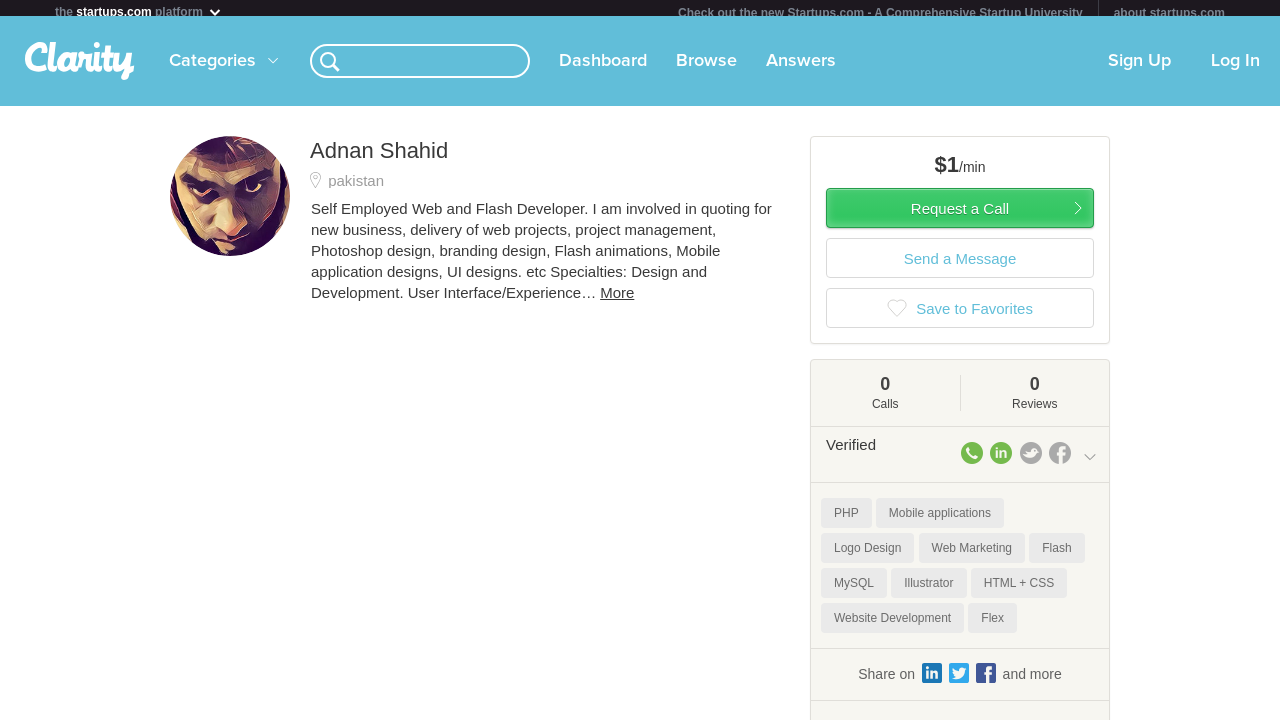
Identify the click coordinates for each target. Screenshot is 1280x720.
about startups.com (1169, 13)
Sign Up (1139, 69)
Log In (1235, 69)
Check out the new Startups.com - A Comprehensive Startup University (880, 13)
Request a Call (960, 216)
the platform (139, 11)
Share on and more (960, 681)
